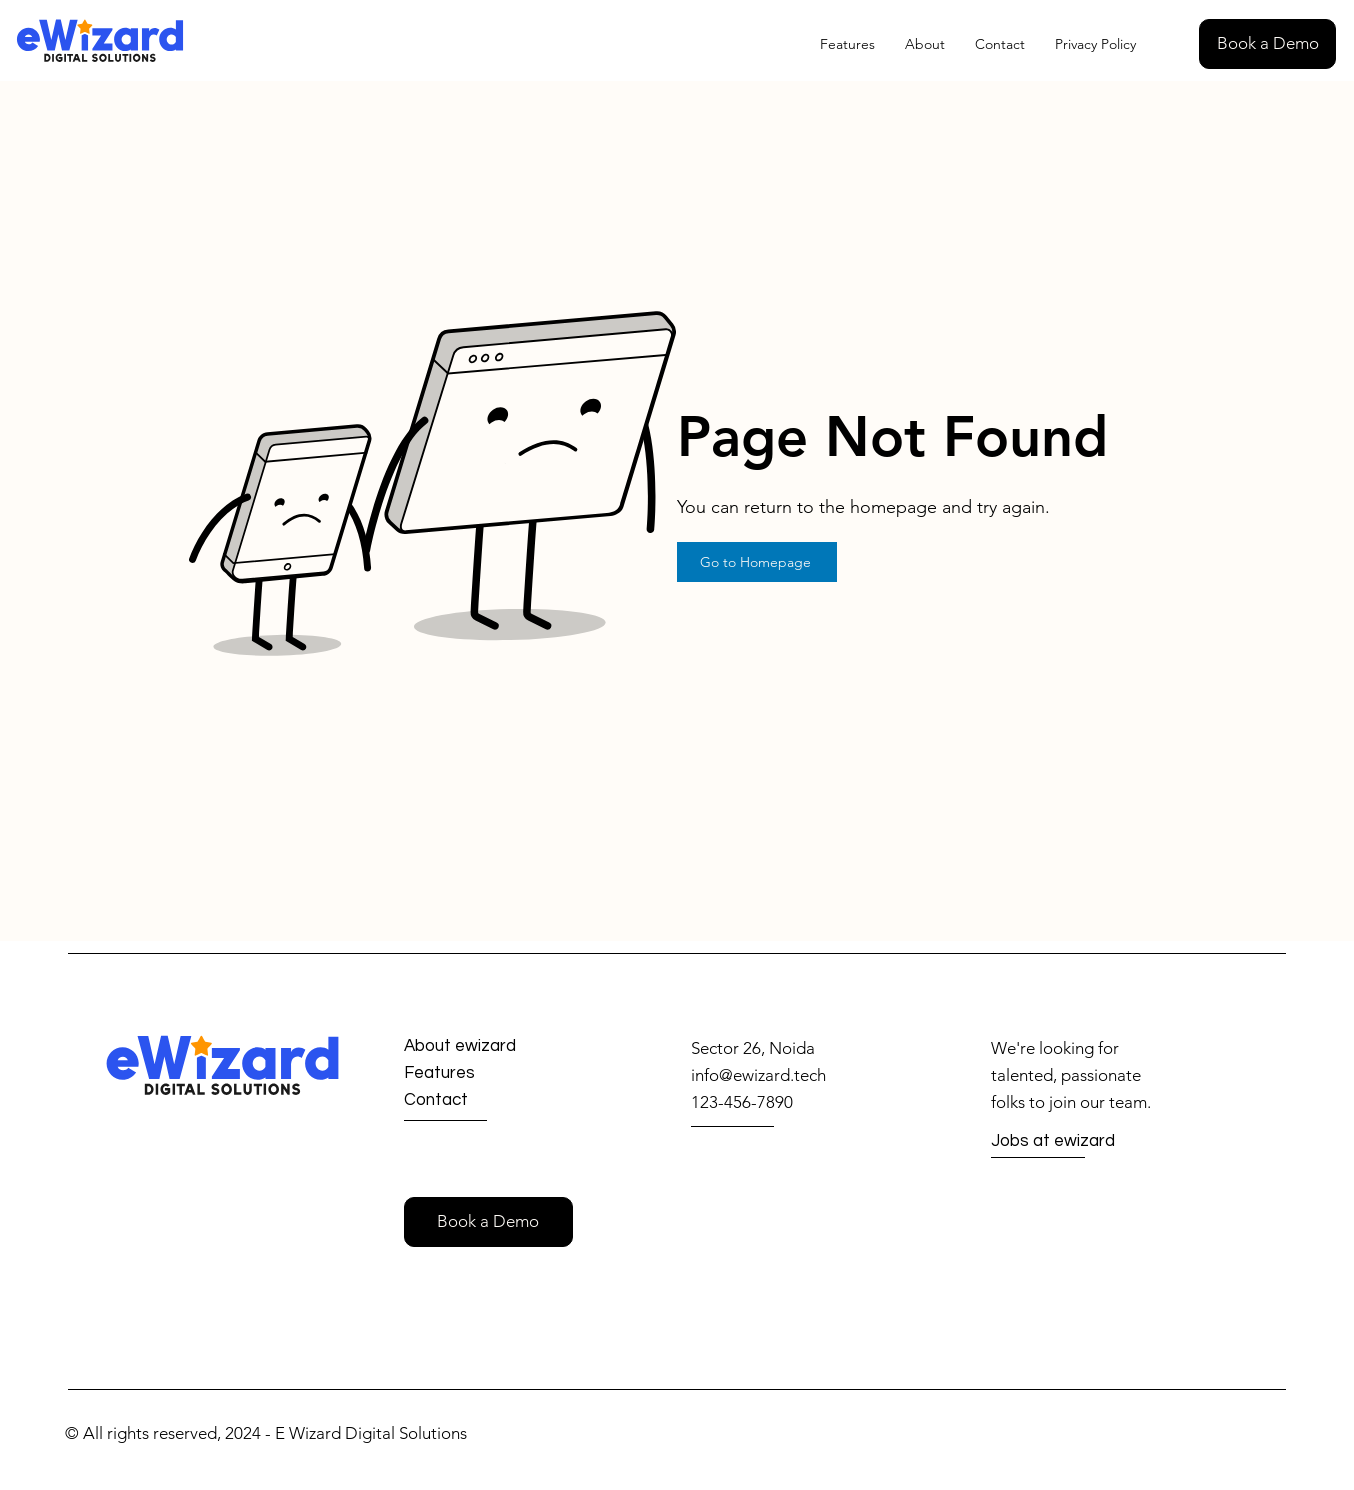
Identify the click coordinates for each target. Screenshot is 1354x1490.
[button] (1267, 44)
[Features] (475, 1073)
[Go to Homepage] (757, 562)
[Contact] (475, 1100)
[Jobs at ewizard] (1062, 1142)
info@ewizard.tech (758, 1075)
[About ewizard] (477, 1046)
